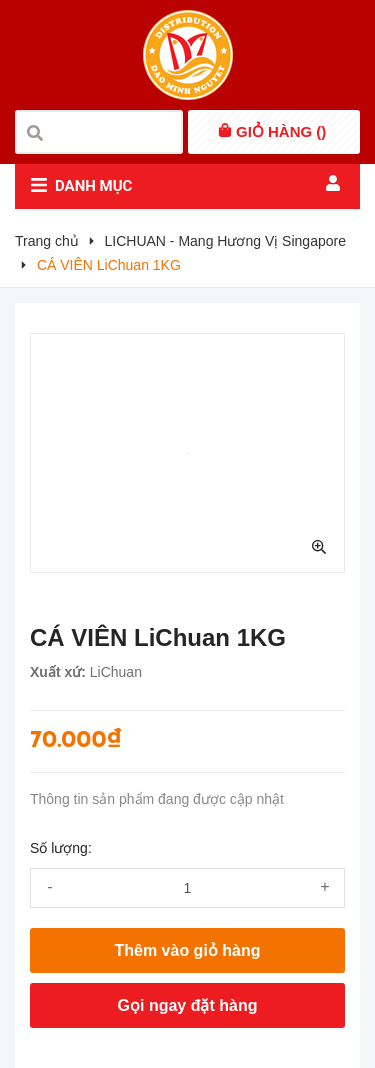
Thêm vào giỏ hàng (187, 950)
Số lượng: (61, 848)
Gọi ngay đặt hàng (188, 1005)
